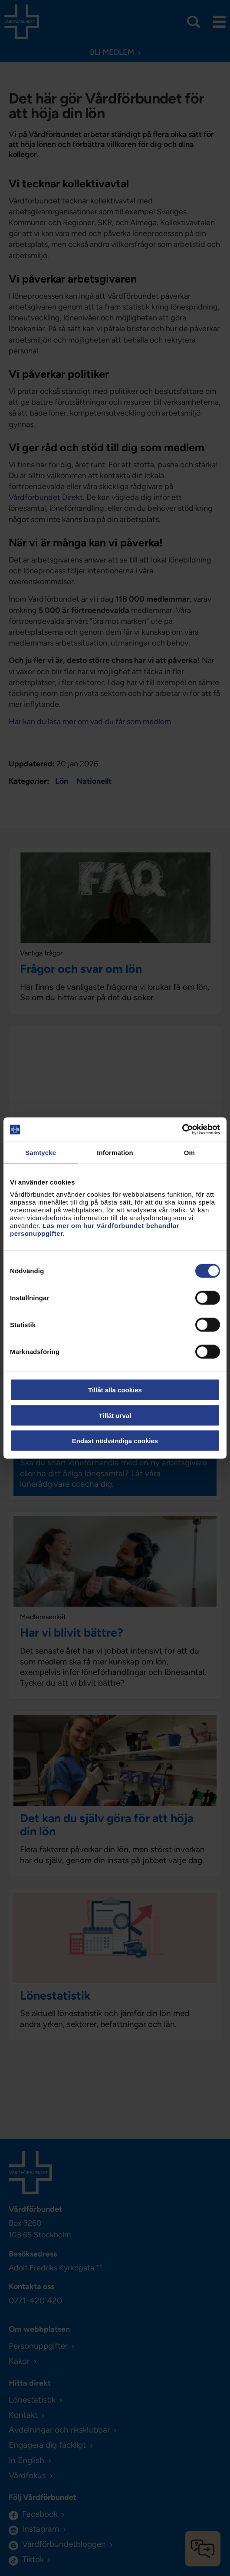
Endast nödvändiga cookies (115, 1440)
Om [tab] (189, 1152)
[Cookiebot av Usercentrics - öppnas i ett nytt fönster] (182, 1129)
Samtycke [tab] (40, 1152)
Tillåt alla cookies (115, 1390)
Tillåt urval (115, 1415)
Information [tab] (115, 1152)
